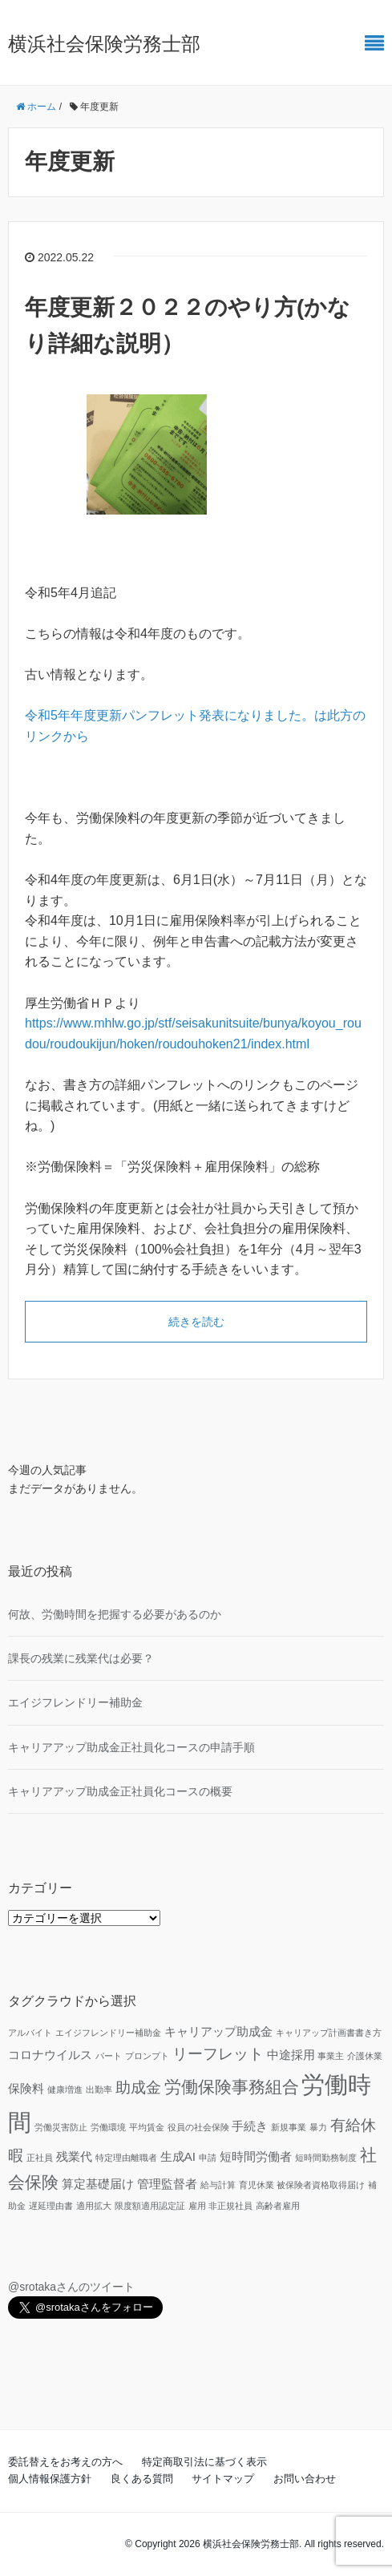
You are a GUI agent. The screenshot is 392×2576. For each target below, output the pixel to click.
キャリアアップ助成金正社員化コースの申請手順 (131, 1747)
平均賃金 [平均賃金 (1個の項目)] (146, 2127)
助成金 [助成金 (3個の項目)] (138, 2087)
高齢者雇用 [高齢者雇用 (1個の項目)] (278, 2206)
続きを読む (196, 1321)
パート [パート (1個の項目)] (108, 2056)
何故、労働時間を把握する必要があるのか (114, 1614)
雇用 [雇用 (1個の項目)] (197, 2206)
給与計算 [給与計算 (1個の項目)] (218, 2185)
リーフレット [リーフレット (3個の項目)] (218, 2053)
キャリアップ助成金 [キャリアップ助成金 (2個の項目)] (218, 2031)
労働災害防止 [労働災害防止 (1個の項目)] (60, 2127)
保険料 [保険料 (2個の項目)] (26, 2088)
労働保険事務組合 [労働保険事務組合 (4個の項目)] (231, 2087)
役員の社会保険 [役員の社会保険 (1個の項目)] (198, 2127)
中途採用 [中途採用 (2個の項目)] (291, 2054)
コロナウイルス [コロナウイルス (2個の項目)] (50, 2054)
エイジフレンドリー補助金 (75, 1702)
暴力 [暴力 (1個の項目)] (318, 2127)
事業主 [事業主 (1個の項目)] (330, 2056)
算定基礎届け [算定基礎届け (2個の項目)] (98, 2183)
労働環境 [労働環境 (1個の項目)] (108, 2127)
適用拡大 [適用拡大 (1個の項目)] (93, 2206)
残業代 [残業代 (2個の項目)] (74, 2156)
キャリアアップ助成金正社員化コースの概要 (120, 1791)
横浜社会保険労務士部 (104, 44)
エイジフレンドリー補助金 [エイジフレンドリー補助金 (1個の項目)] (108, 2032)
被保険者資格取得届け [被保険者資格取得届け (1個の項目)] (321, 2185)
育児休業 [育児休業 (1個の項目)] (256, 2185)
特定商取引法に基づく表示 (204, 2462)
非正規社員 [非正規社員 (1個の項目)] (230, 2206)
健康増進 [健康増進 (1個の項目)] (65, 2089)
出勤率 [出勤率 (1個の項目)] (99, 2089)
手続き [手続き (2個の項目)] (250, 2126)
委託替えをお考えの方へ (65, 2462)
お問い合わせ (304, 2479)
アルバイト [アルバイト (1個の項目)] (30, 2032)
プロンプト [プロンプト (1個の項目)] (147, 2056)
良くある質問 (142, 2479)
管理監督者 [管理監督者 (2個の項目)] (167, 2183)
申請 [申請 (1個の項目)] (207, 2157)
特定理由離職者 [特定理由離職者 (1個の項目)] (126, 2157)
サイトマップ (223, 2479)
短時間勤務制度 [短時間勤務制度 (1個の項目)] (326, 2157)
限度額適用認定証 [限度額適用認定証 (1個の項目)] (150, 2206)
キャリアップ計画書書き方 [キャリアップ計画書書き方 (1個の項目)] (329, 2032)
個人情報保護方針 (49, 2479)
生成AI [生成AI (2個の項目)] (178, 2156)
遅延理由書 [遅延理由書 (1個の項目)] (51, 2206)
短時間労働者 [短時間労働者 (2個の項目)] (256, 2156)
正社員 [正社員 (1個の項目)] (39, 2157)
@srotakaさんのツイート (71, 2286)
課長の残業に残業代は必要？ (81, 1658)
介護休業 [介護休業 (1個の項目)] (364, 2056)
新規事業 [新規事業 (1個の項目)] (288, 2127)
